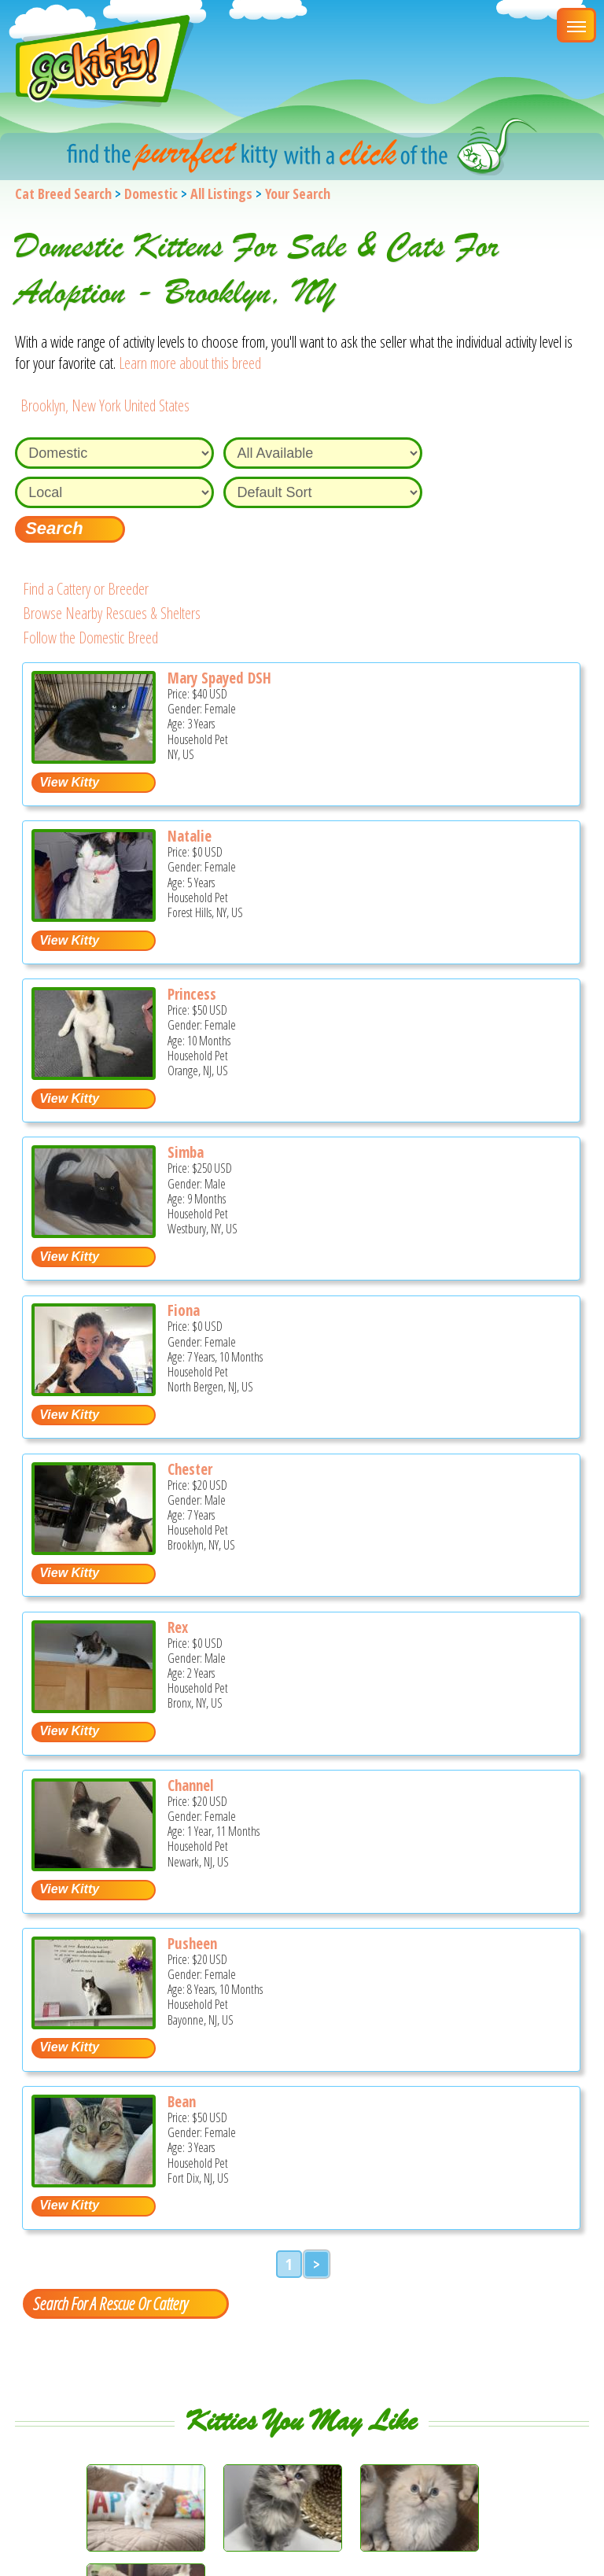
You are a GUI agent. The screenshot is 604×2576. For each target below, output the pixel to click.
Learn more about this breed (190, 363)
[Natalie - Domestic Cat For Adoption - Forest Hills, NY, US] (93, 916)
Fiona (184, 1310)
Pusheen (192, 1943)
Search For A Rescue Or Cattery (110, 2303)
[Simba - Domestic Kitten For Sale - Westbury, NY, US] (93, 1232)
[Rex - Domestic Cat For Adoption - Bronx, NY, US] (93, 1707)
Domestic (151, 193)
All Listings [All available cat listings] (221, 193)
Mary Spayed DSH (219, 678)
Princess (192, 994)
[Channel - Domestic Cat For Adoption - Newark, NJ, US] (93, 1865)
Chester (190, 1469)
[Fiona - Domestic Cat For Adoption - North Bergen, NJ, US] (93, 1390)
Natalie (190, 836)
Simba (186, 1152)
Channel (191, 1785)
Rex (178, 1627)
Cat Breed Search (63, 193)
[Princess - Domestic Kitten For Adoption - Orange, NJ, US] (93, 1074)
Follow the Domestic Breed (90, 637)
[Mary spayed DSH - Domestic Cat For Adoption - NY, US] (93, 757)
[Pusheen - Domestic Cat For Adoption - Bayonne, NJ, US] (93, 2023)
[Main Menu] (576, 25)
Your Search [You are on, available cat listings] (297, 193)
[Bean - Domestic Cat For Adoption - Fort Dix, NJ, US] (93, 2181)
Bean (182, 2101)
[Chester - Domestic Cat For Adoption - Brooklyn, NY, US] (93, 1549)
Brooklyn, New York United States (105, 405)
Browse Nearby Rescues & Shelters (112, 613)
